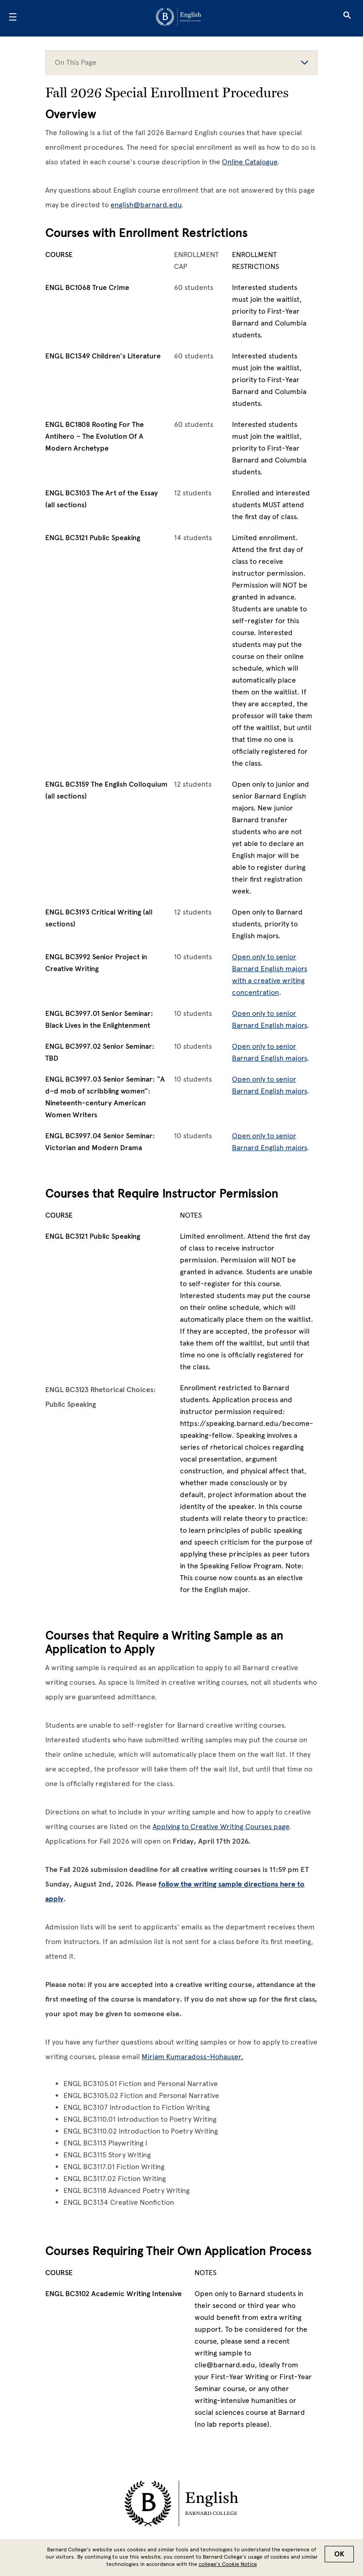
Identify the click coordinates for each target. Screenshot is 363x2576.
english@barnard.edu (145, 204)
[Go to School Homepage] (178, 18)
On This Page (181, 62)
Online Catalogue (249, 162)
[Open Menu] (13, 18)
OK (339, 2554)
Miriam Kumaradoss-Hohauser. (192, 2056)
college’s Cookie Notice (228, 2564)
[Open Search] (347, 18)
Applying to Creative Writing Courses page (221, 1826)
